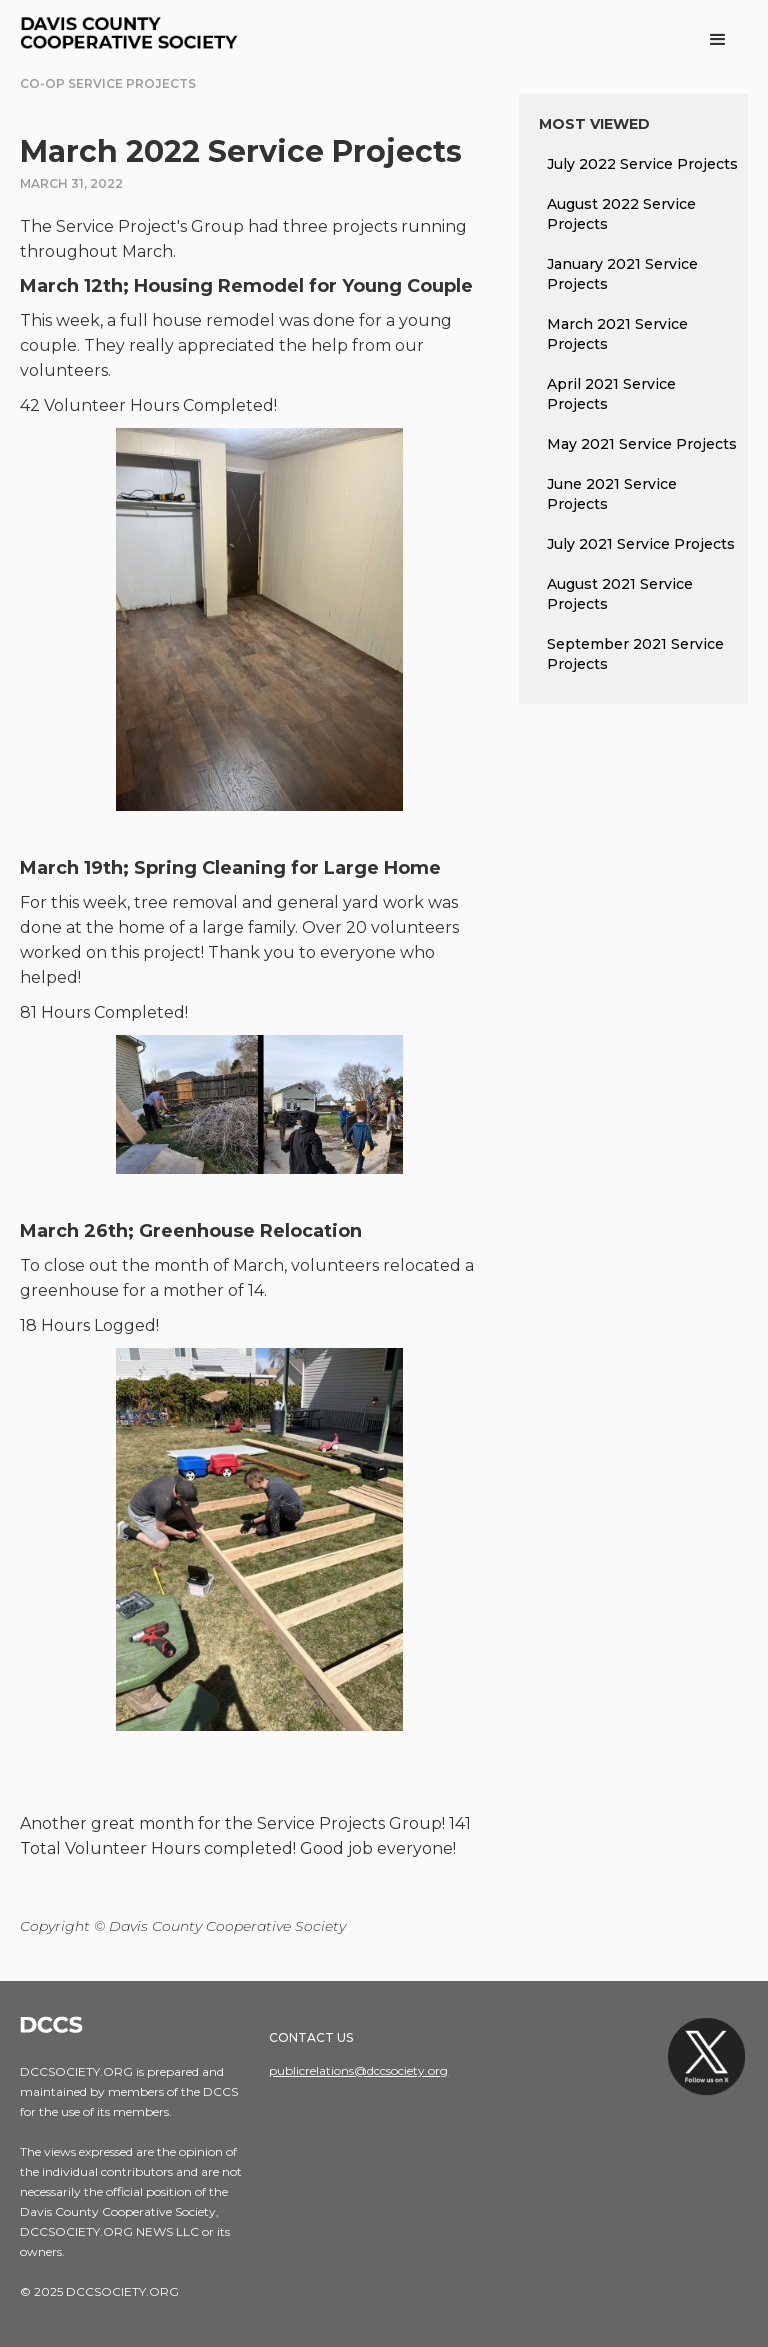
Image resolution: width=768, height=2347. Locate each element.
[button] (718, 40)
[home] (132, 34)
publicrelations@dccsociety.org (358, 2070)
